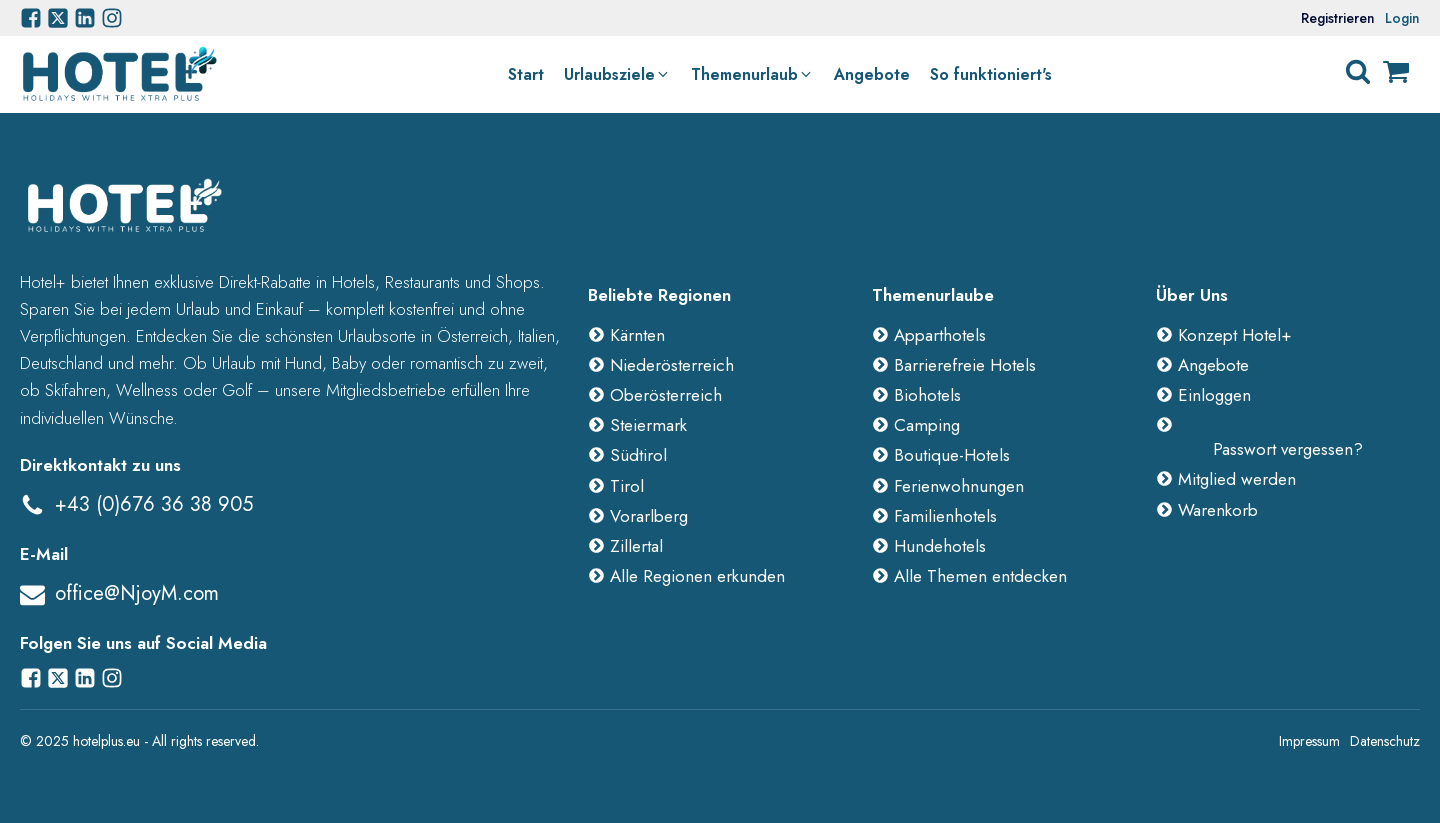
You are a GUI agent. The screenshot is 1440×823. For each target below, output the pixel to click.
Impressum (1309, 741)
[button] (617, 75)
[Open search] (1358, 72)
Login (1402, 18)
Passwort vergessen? (1288, 449)
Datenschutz (1385, 741)
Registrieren (1338, 18)
